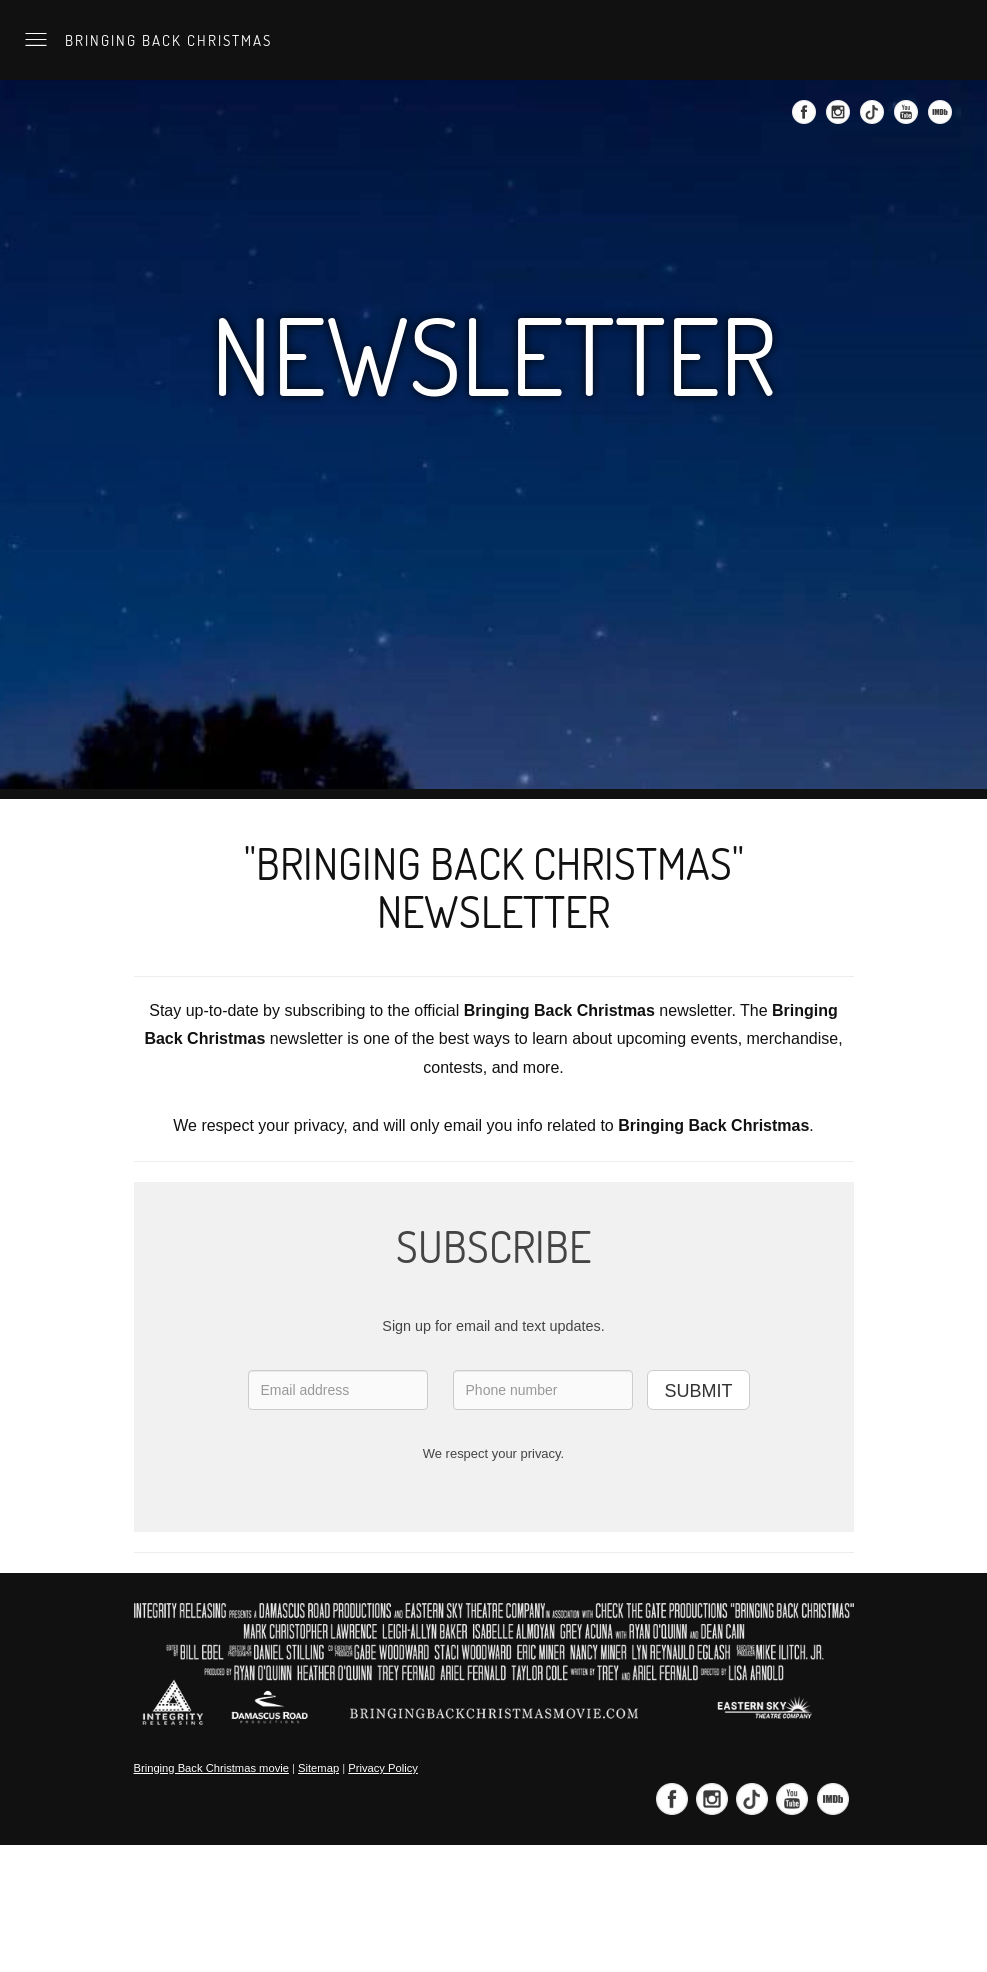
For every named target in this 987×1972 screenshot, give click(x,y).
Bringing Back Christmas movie (211, 1768)
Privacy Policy (383, 1768)
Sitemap (318, 1768)
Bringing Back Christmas (166, 40)
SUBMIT (698, 1391)
